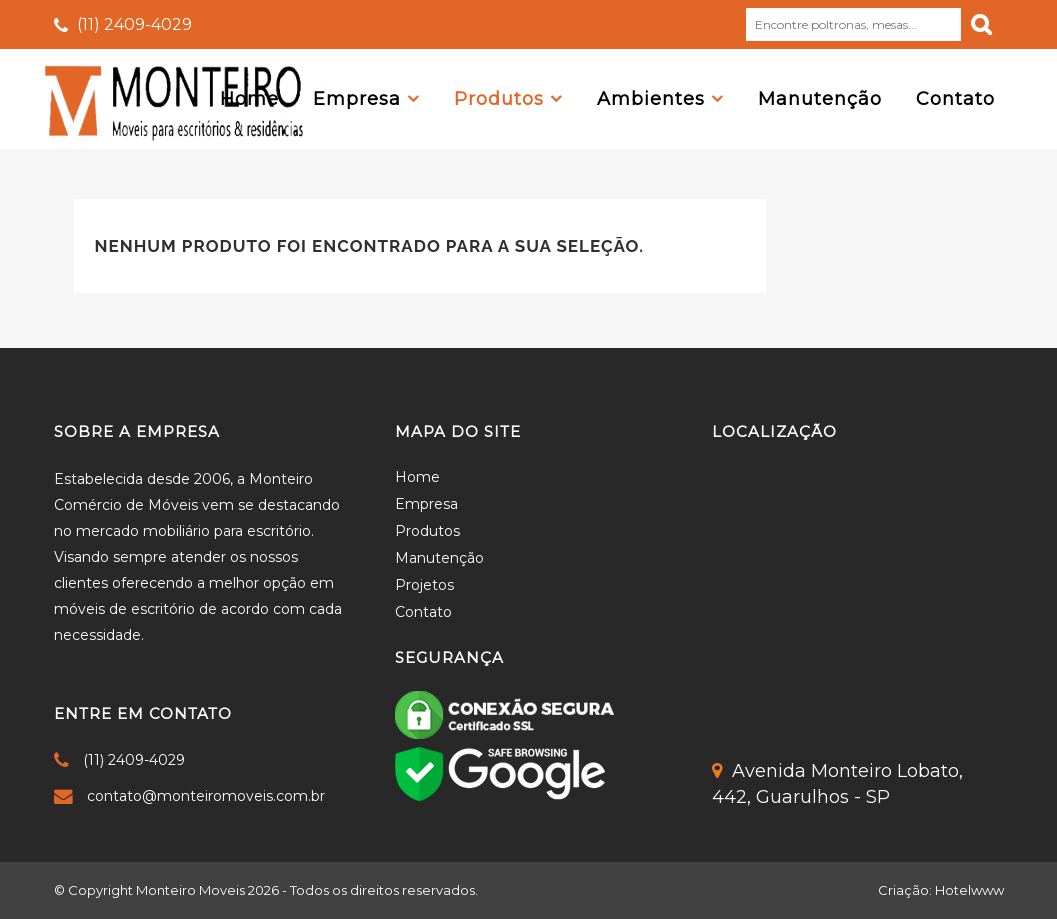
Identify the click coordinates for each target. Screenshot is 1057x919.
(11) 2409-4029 (134, 24)
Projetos (424, 585)
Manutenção (439, 558)
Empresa (426, 504)
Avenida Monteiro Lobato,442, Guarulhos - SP (837, 784)
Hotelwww (969, 890)
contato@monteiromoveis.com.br (206, 796)
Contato (423, 612)
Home (417, 477)
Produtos (427, 531)
